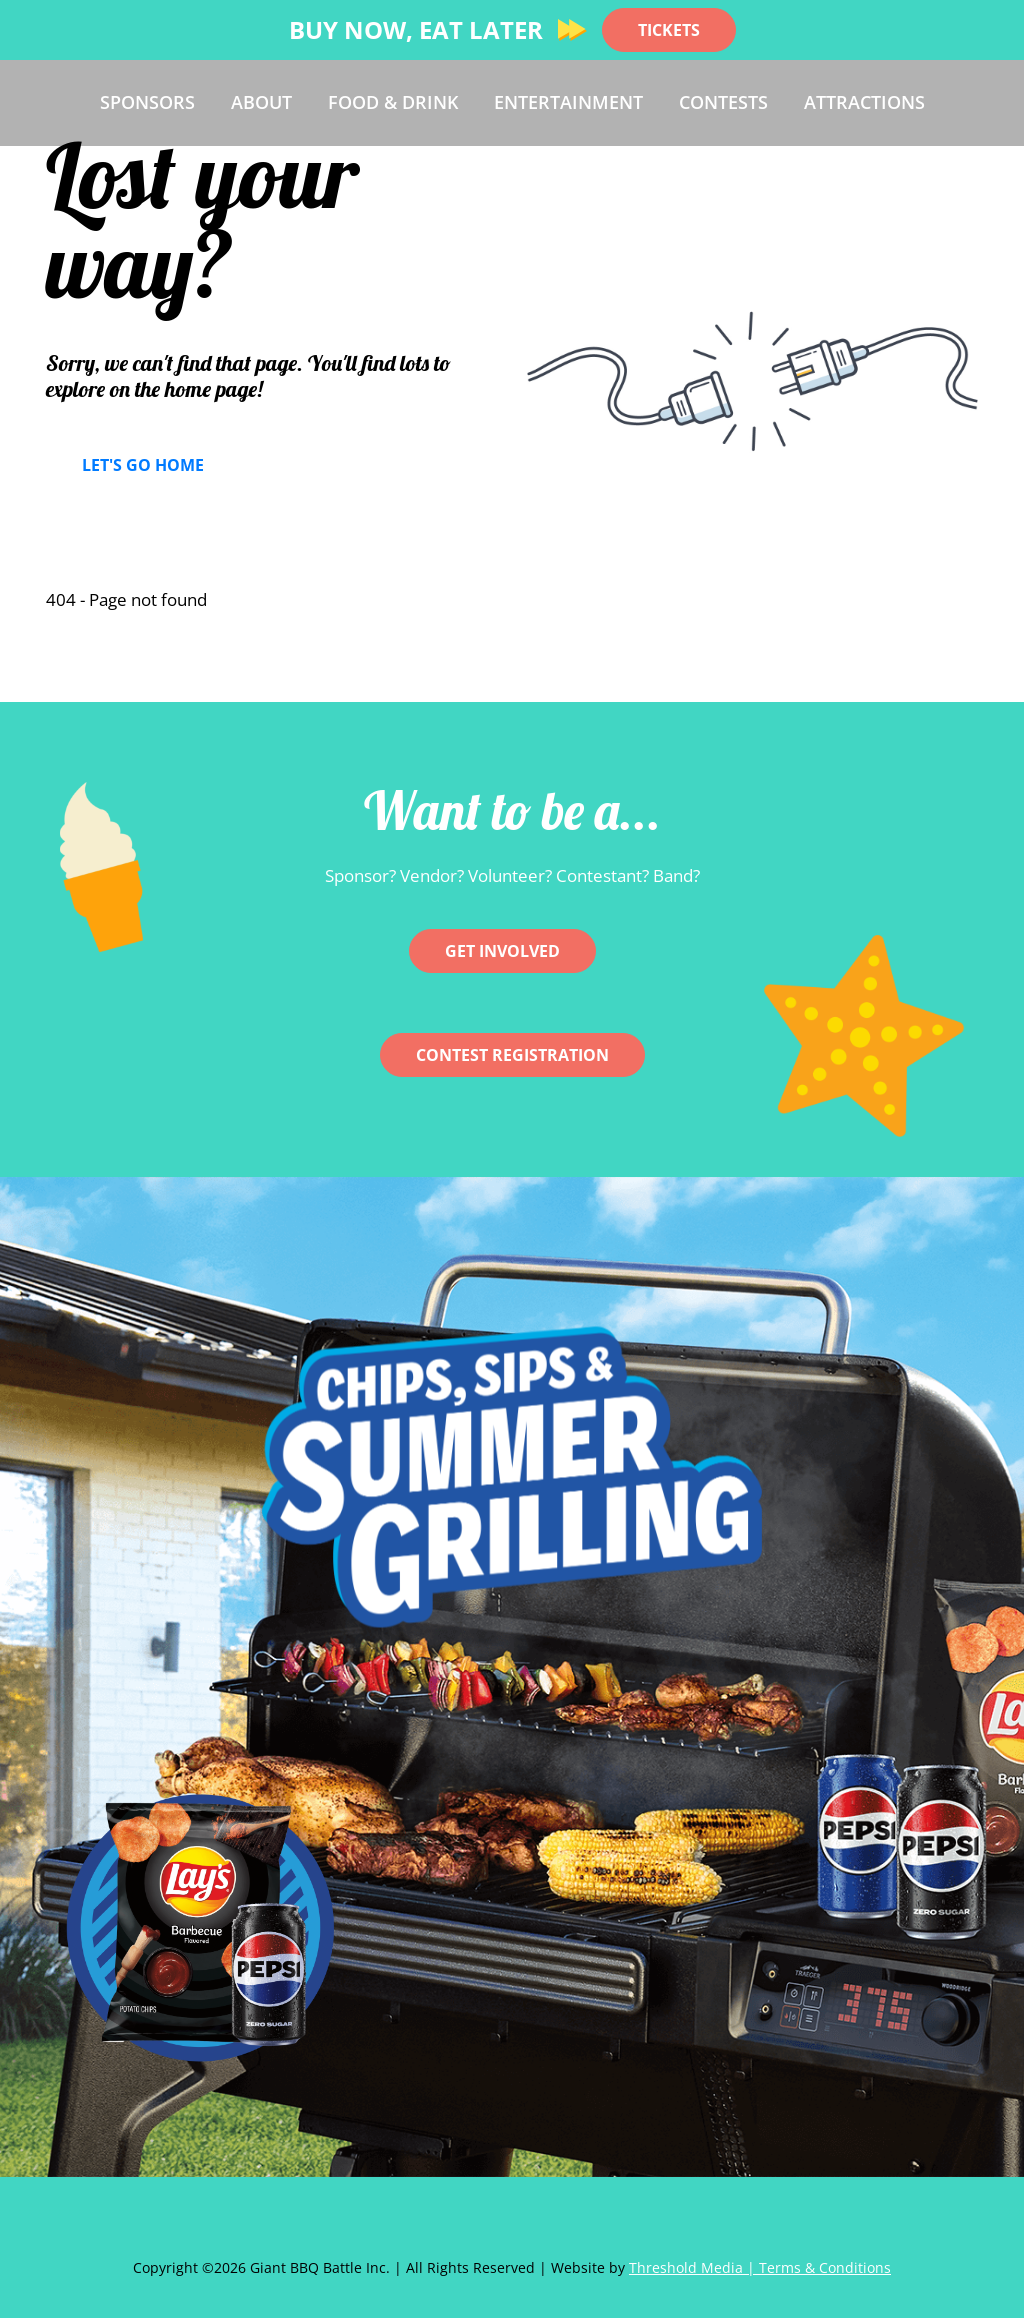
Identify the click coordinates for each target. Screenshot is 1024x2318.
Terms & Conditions (825, 2267)
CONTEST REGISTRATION (512, 1055)
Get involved (502, 951)
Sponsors (147, 102)
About (261, 102)
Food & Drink (393, 102)
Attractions (864, 102)
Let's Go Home (143, 465)
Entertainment (568, 102)
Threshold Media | (694, 2267)
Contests (723, 102)
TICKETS (669, 30)
